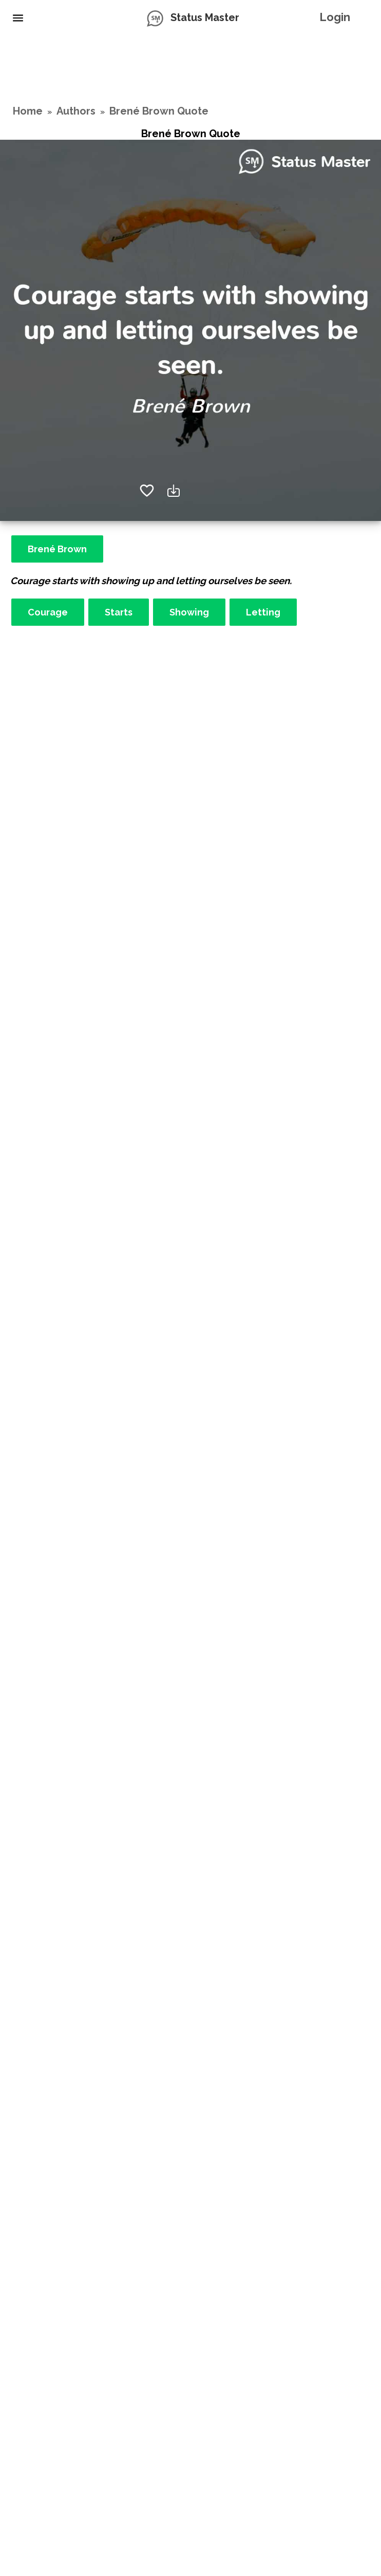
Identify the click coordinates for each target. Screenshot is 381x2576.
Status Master (204, 17)
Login (334, 17)
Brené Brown (57, 549)
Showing (189, 612)
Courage (48, 612)
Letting (263, 612)
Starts (118, 612)
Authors (76, 111)
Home (28, 111)
